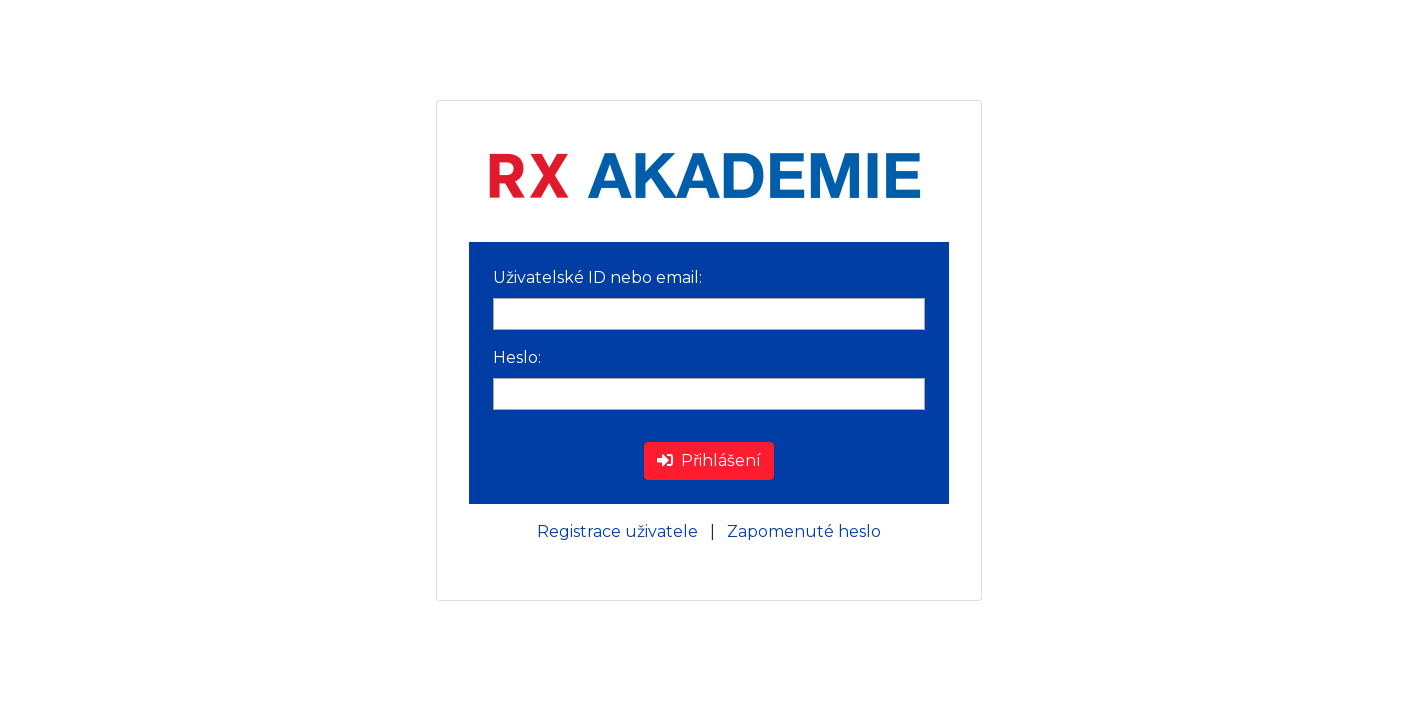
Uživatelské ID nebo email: (597, 277)
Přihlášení (709, 460)
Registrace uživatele (617, 531)
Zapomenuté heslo (804, 531)
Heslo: (517, 357)
